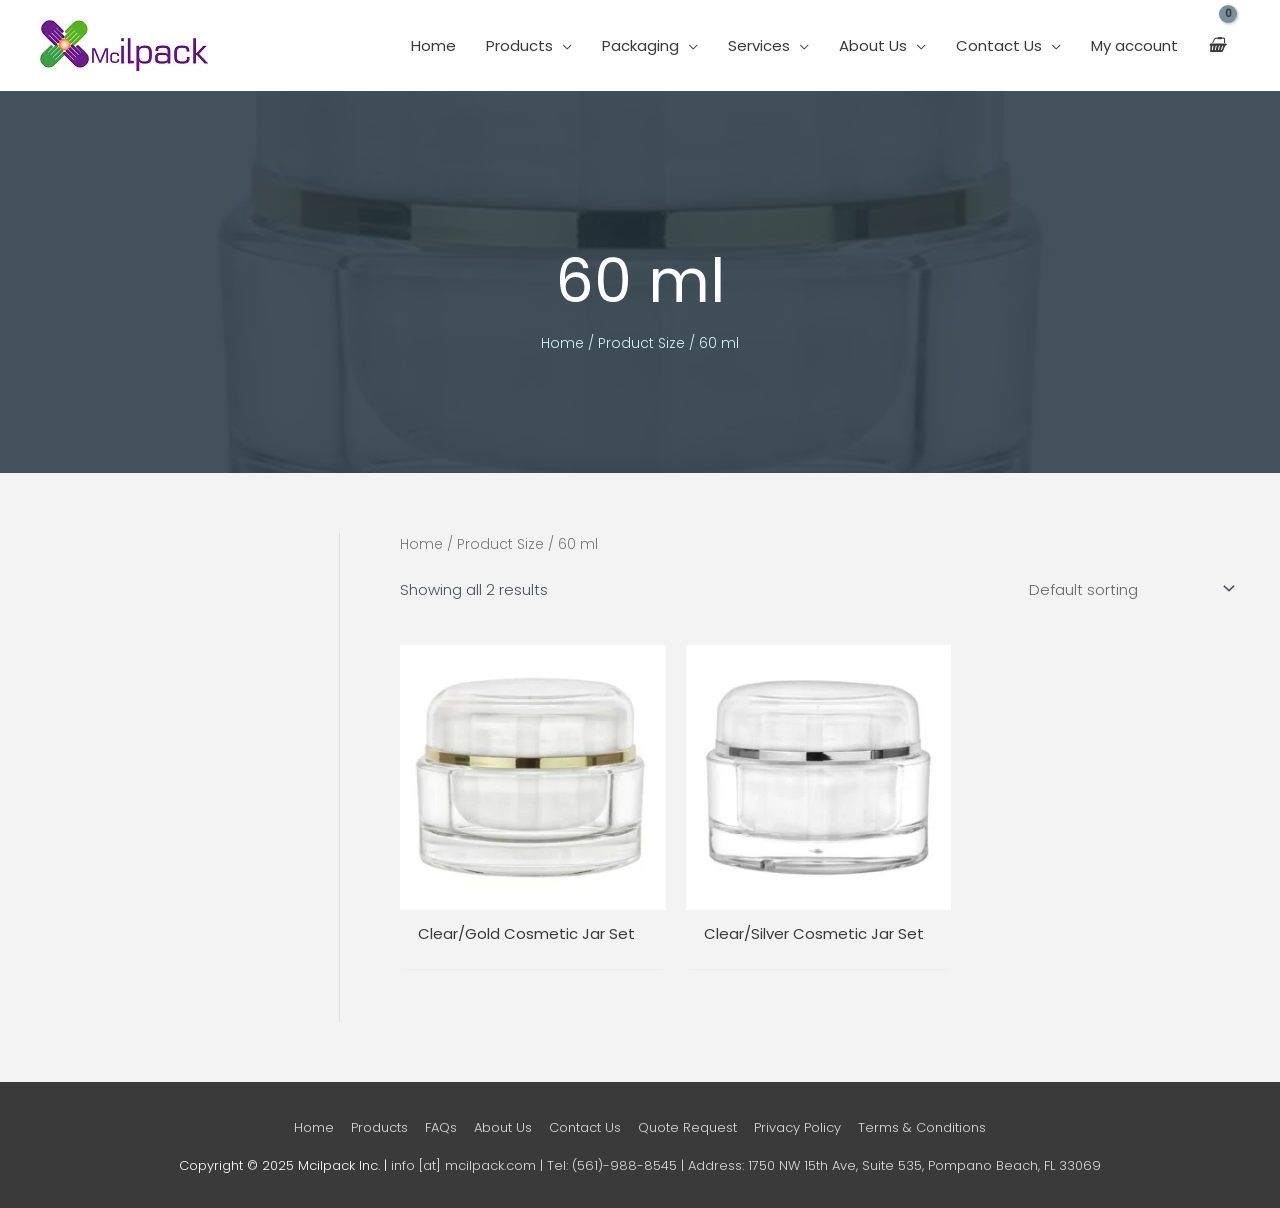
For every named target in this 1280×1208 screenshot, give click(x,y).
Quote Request (687, 1127)
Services (759, 45)
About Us (873, 45)
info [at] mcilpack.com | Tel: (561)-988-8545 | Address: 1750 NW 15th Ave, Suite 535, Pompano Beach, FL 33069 (746, 1165)
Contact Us (999, 45)
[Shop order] (1128, 589)
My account (1134, 45)
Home (433, 45)
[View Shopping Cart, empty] (1216, 45)
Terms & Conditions (922, 1127)
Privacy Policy (797, 1127)
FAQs (441, 1127)
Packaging (640, 45)
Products (519, 45)
